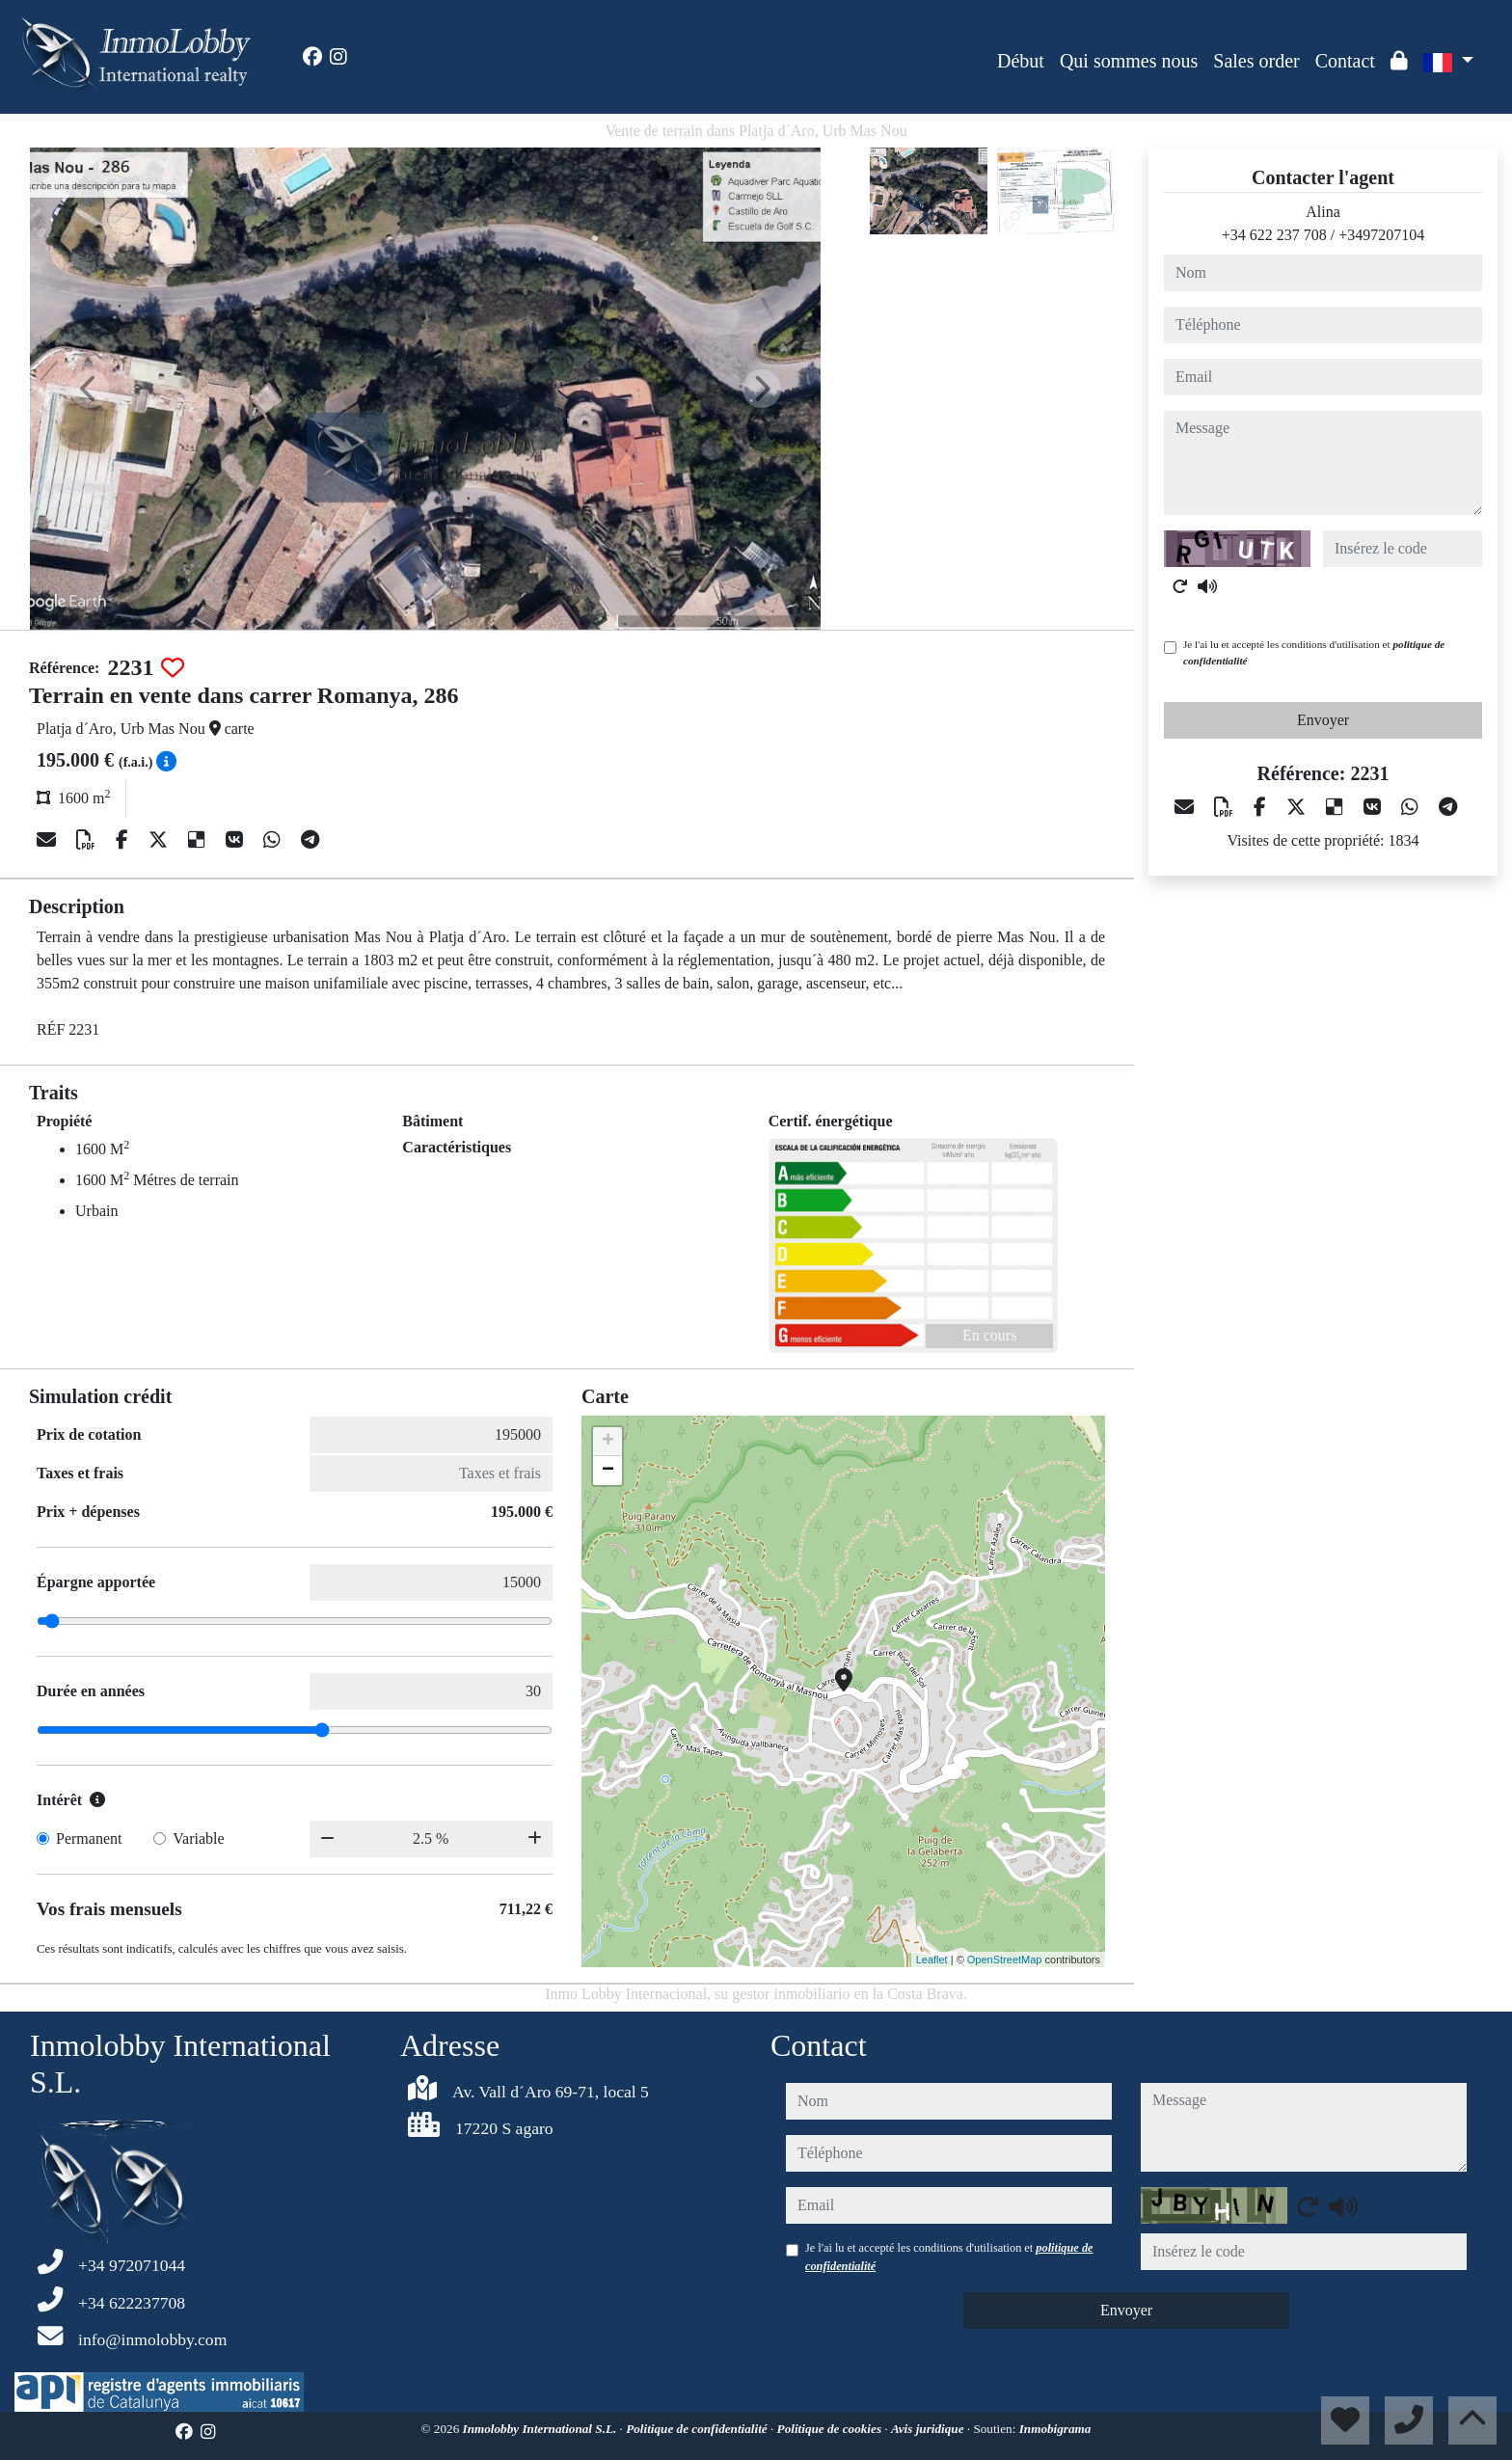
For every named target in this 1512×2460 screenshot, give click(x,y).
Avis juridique (929, 2428)
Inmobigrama (1055, 2428)
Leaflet (932, 1959)
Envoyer (1323, 720)
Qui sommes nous (1129, 60)
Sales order (1256, 60)
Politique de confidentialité (698, 2428)
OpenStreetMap (1004, 1959)
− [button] (608, 1470)
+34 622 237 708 (1274, 235)
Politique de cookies (831, 2428)
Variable (198, 1838)
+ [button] (608, 1441)
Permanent (89, 1838)
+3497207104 (1381, 235)
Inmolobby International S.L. (541, 2428)
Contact (1345, 60)
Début (1020, 60)
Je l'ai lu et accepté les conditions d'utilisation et (1313, 652)
